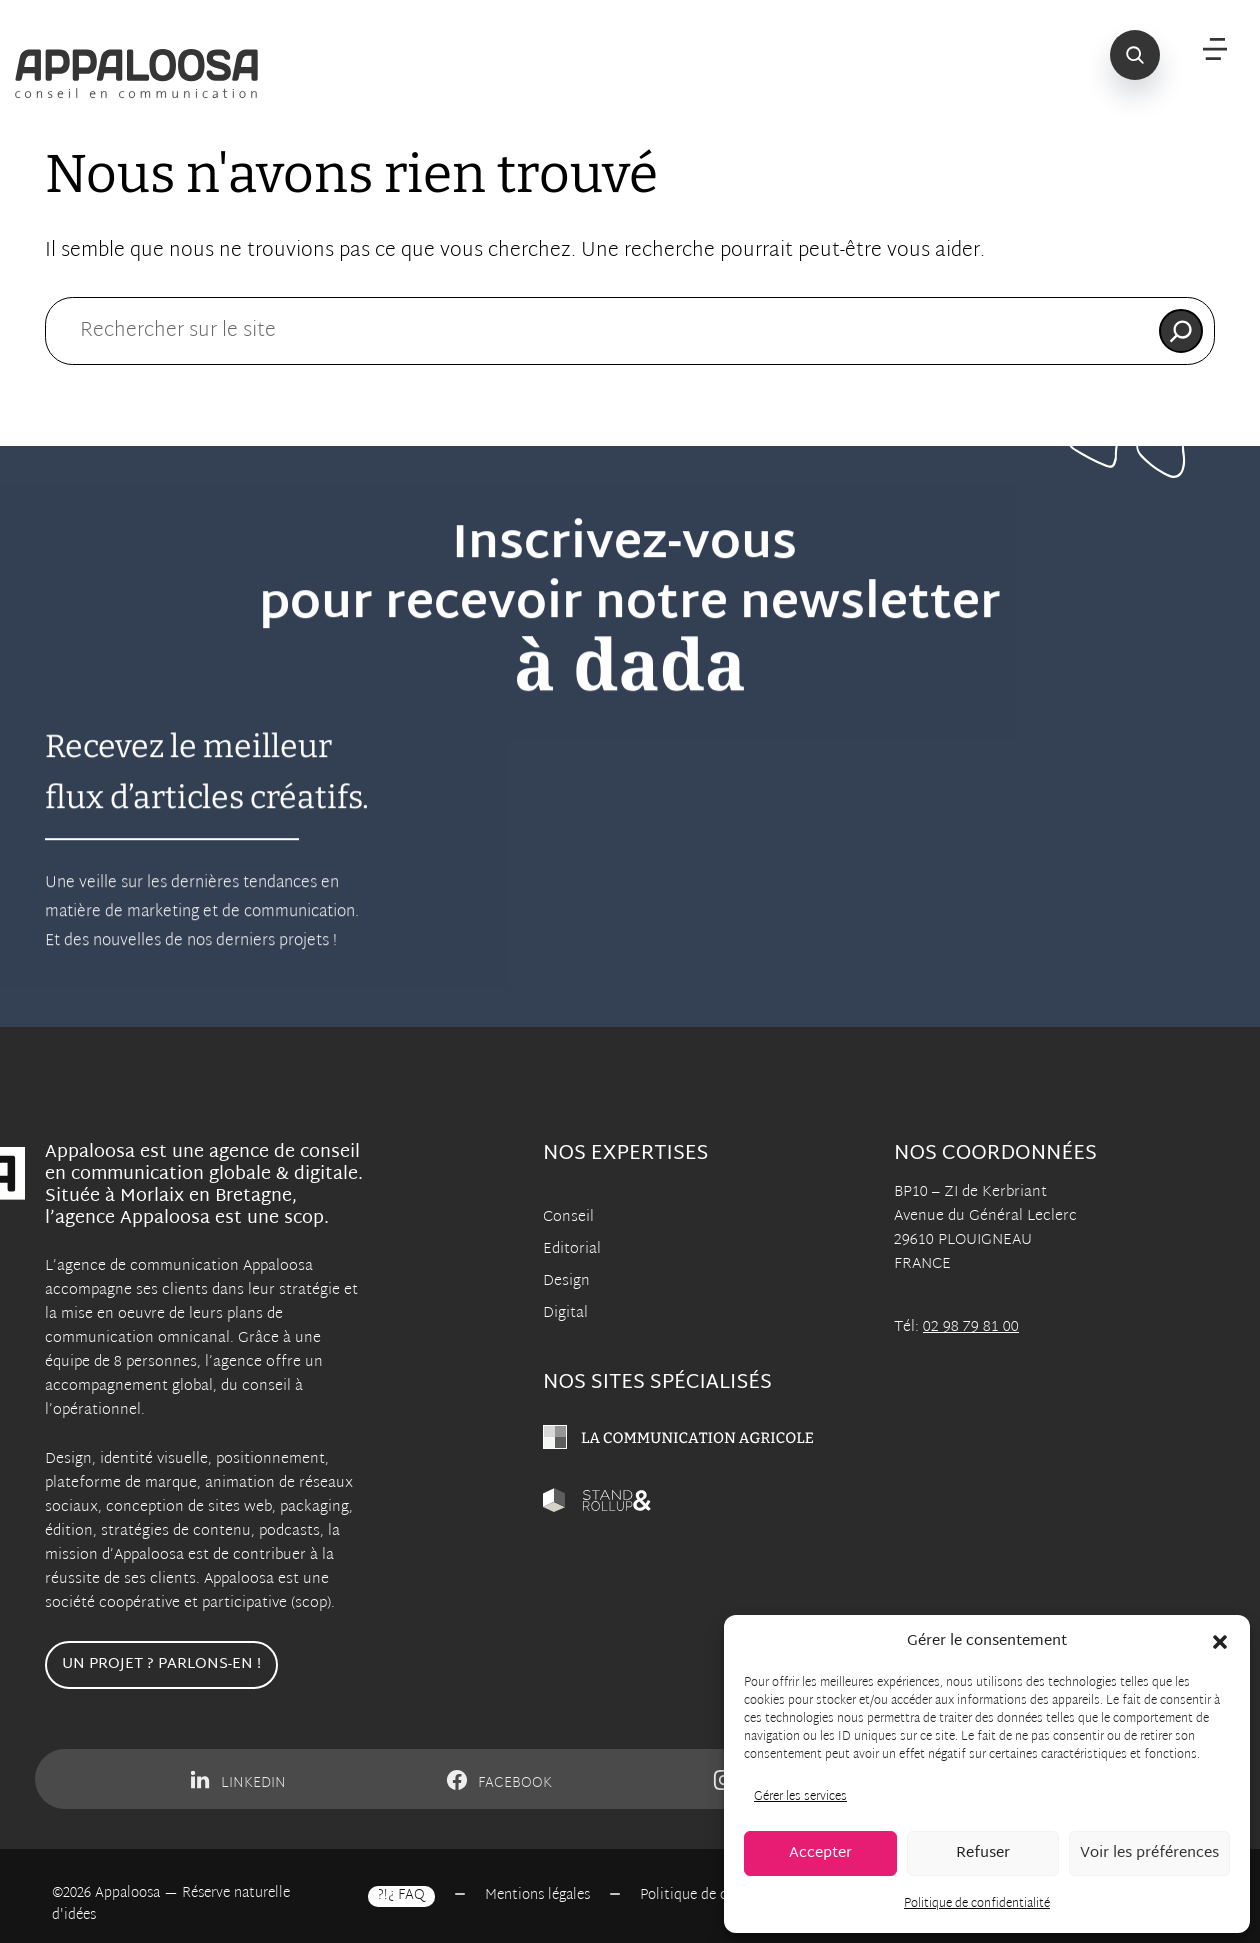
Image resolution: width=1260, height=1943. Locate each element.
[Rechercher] (1181, 331)
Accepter (820, 1853)
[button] (1220, 1642)
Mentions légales (537, 1896)
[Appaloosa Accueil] (144, 74)
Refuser (983, 1853)
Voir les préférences (1149, 1853)
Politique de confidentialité (977, 1904)
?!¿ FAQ (401, 1896)
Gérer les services (800, 1797)
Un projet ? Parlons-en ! (161, 1664)
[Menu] (1215, 50)
